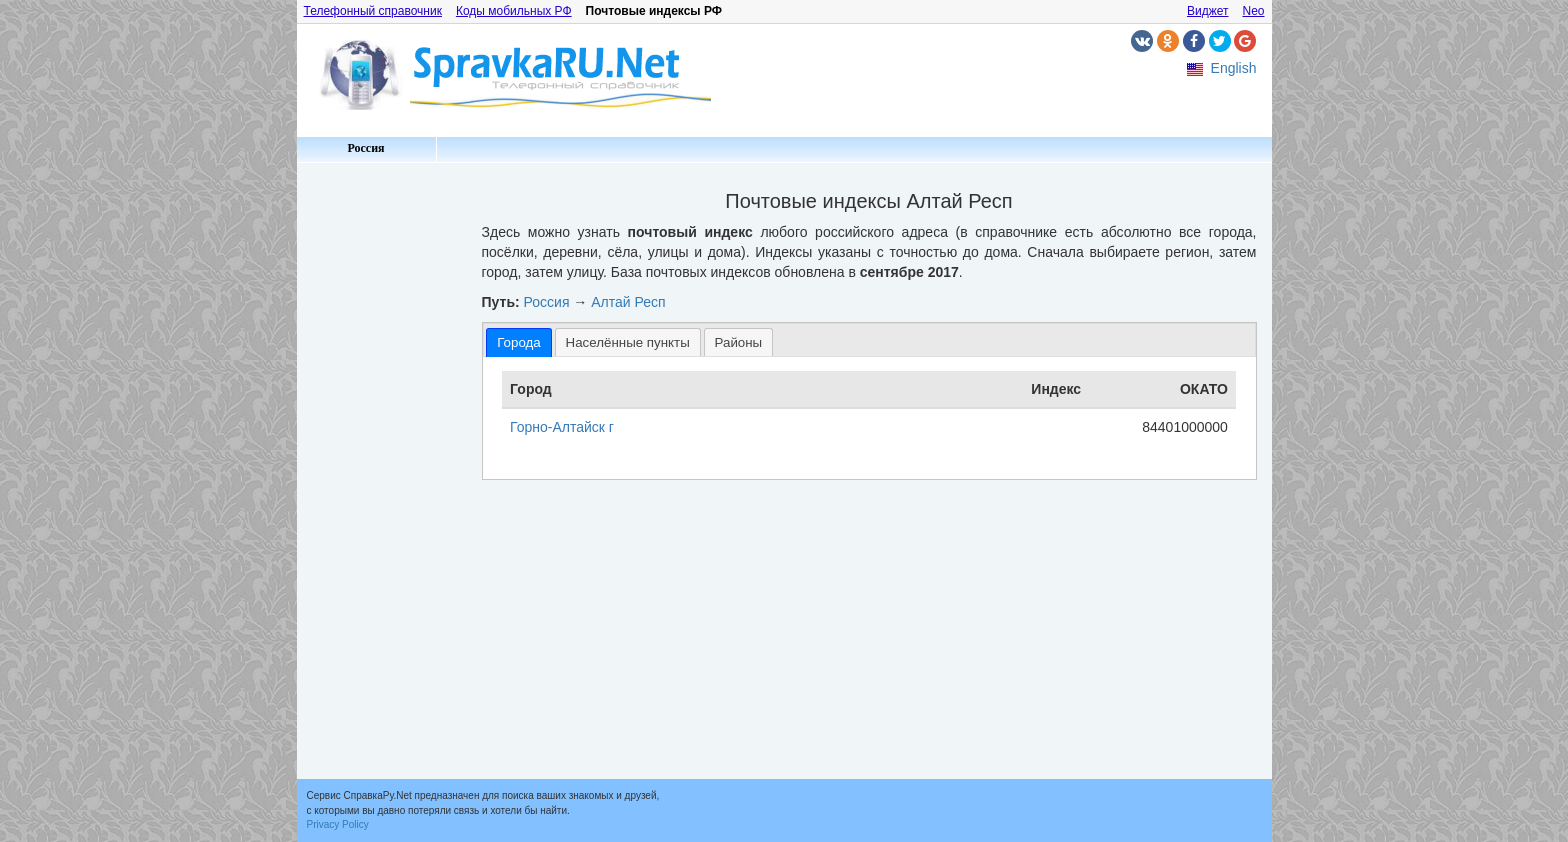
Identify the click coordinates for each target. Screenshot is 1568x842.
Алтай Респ (628, 302)
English (1234, 68)
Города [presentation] (518, 342)
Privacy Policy (338, 824)
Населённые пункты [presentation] (628, 342)
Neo (1253, 11)
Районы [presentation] (739, 342)
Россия (365, 148)
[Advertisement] (382, 470)
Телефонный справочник (373, 11)
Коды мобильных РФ (514, 11)
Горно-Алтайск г (562, 427)
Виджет (1208, 11)
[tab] (518, 342)
